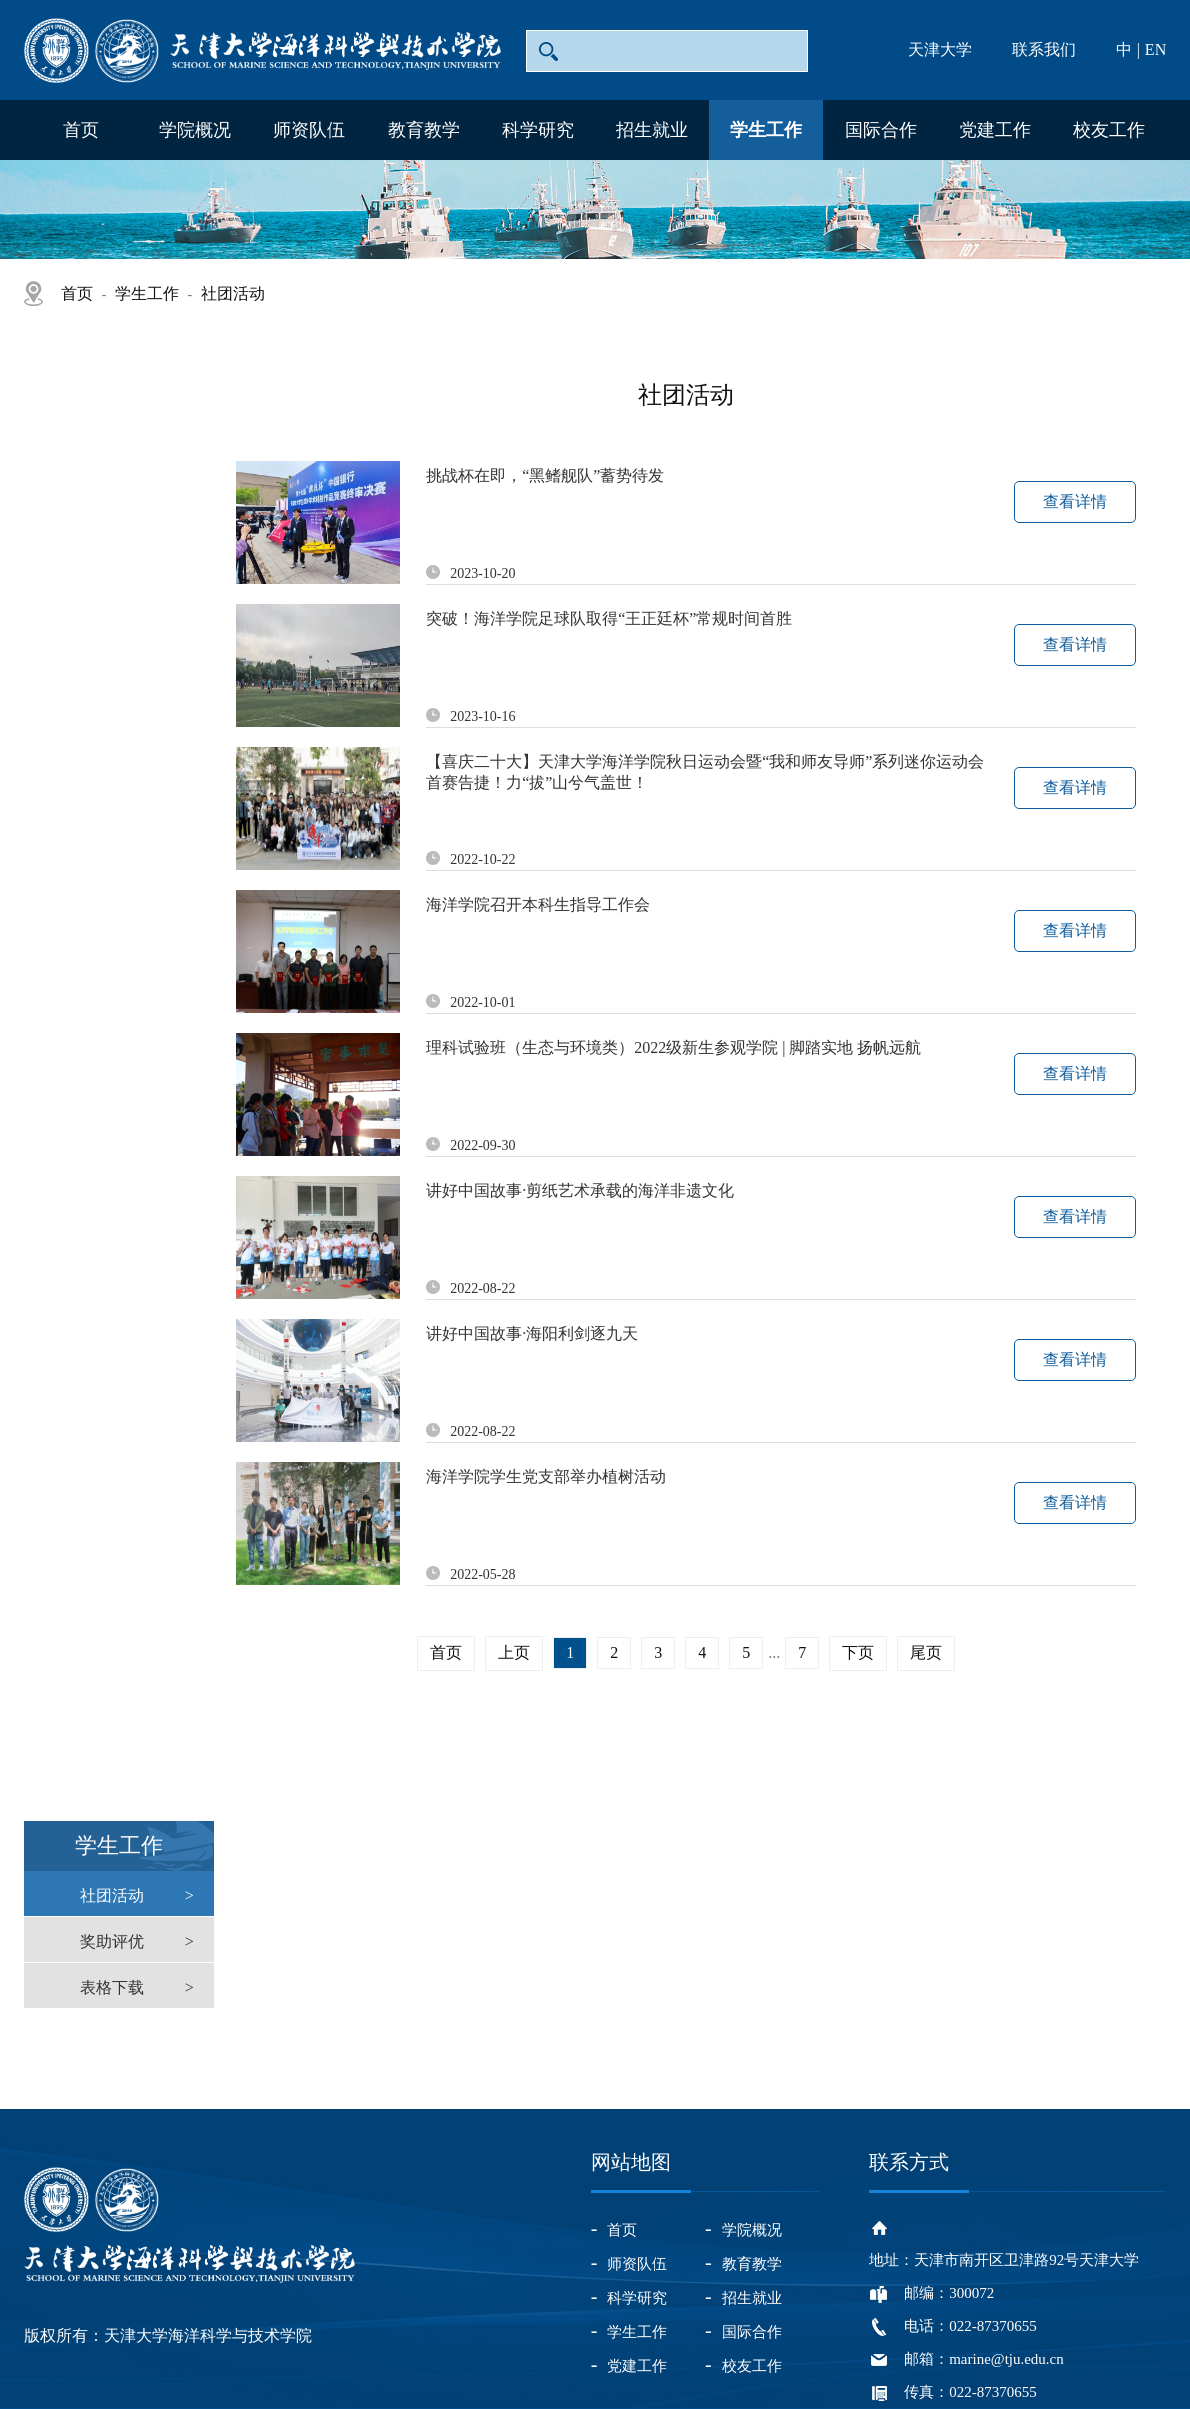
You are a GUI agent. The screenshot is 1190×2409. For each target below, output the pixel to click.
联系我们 (1044, 49)
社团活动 (233, 293)
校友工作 (1109, 130)
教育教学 (424, 130)
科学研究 (538, 130)
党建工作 (995, 130)
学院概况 (195, 130)
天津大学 (940, 49)
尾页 (926, 1652)
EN (1155, 49)
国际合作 (881, 130)
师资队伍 (309, 130)
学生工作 (766, 130)
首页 (81, 130)
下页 (858, 1652)
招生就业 (652, 130)
